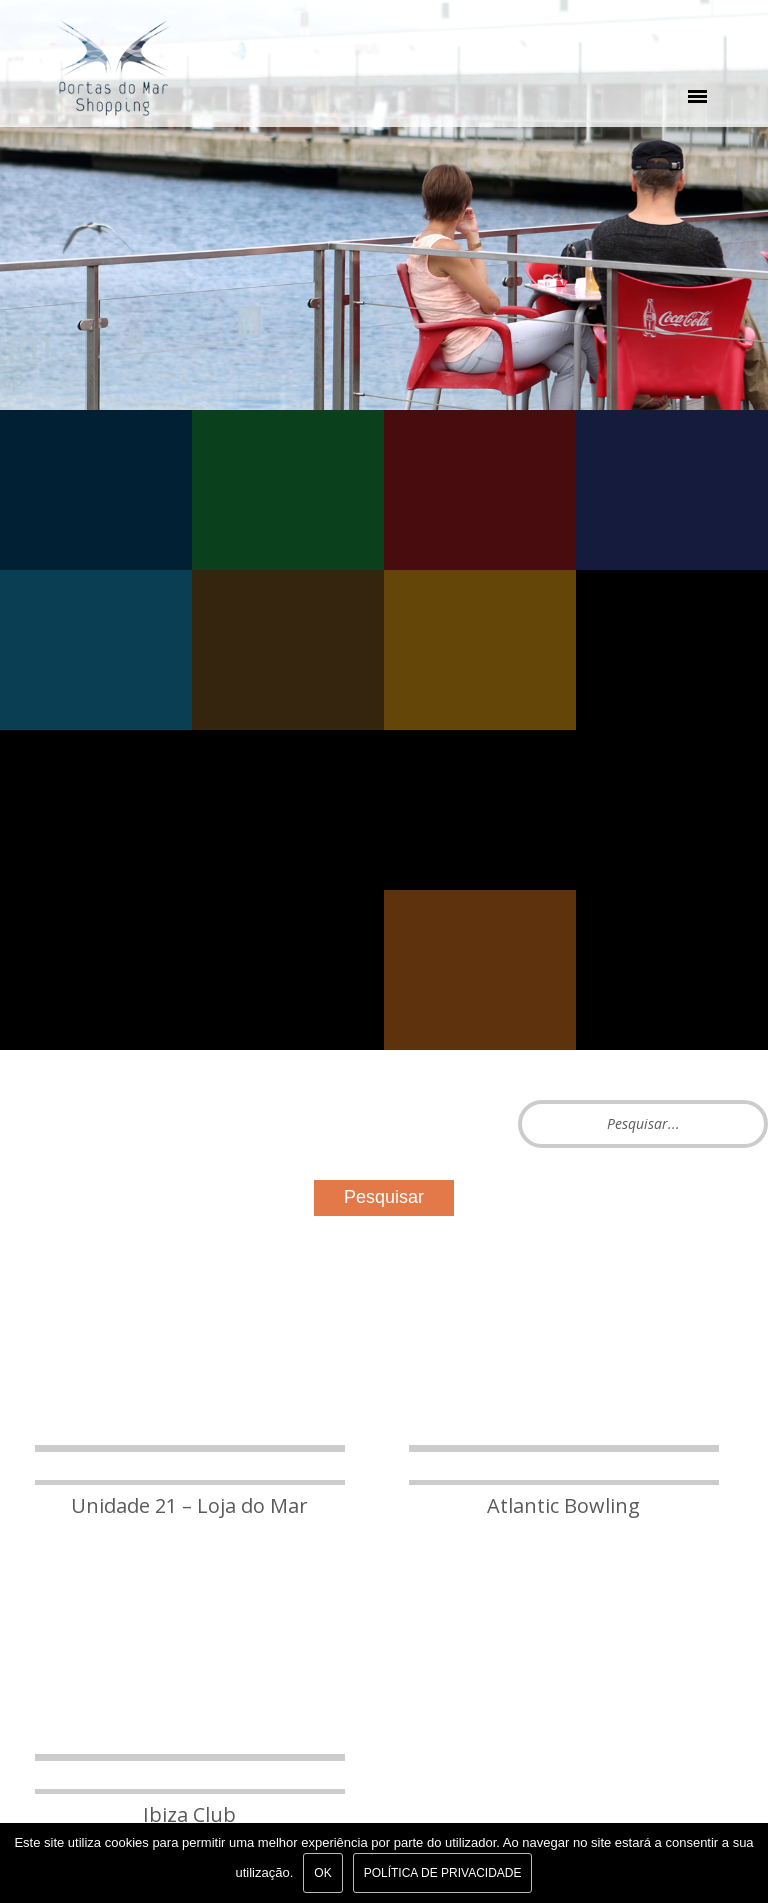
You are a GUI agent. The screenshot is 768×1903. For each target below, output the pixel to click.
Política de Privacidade (443, 1873)
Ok (322, 1873)
